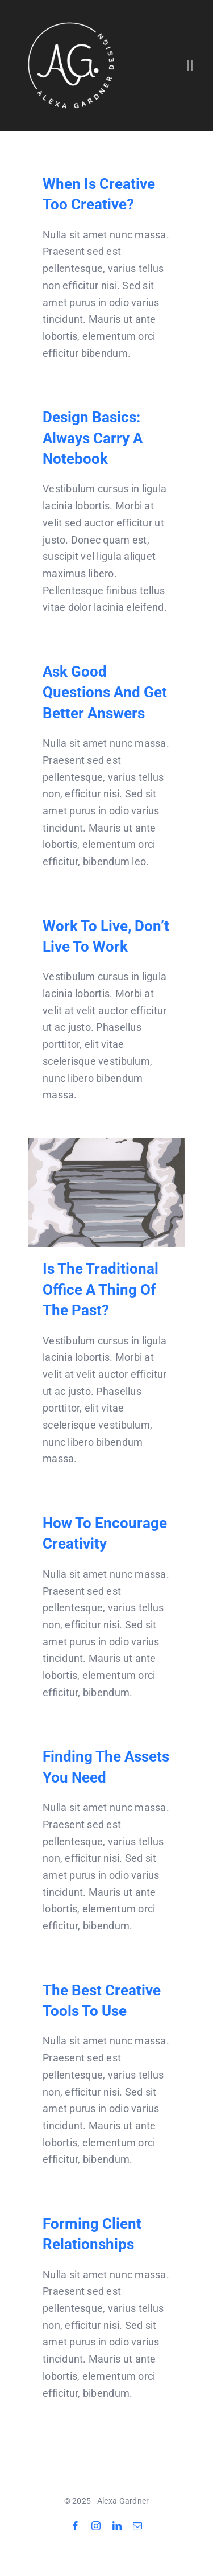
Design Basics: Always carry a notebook (93, 438)
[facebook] (75, 2525)
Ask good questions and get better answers (105, 692)
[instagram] (96, 2525)
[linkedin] (117, 2525)
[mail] (137, 2525)
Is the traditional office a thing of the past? (100, 1289)
